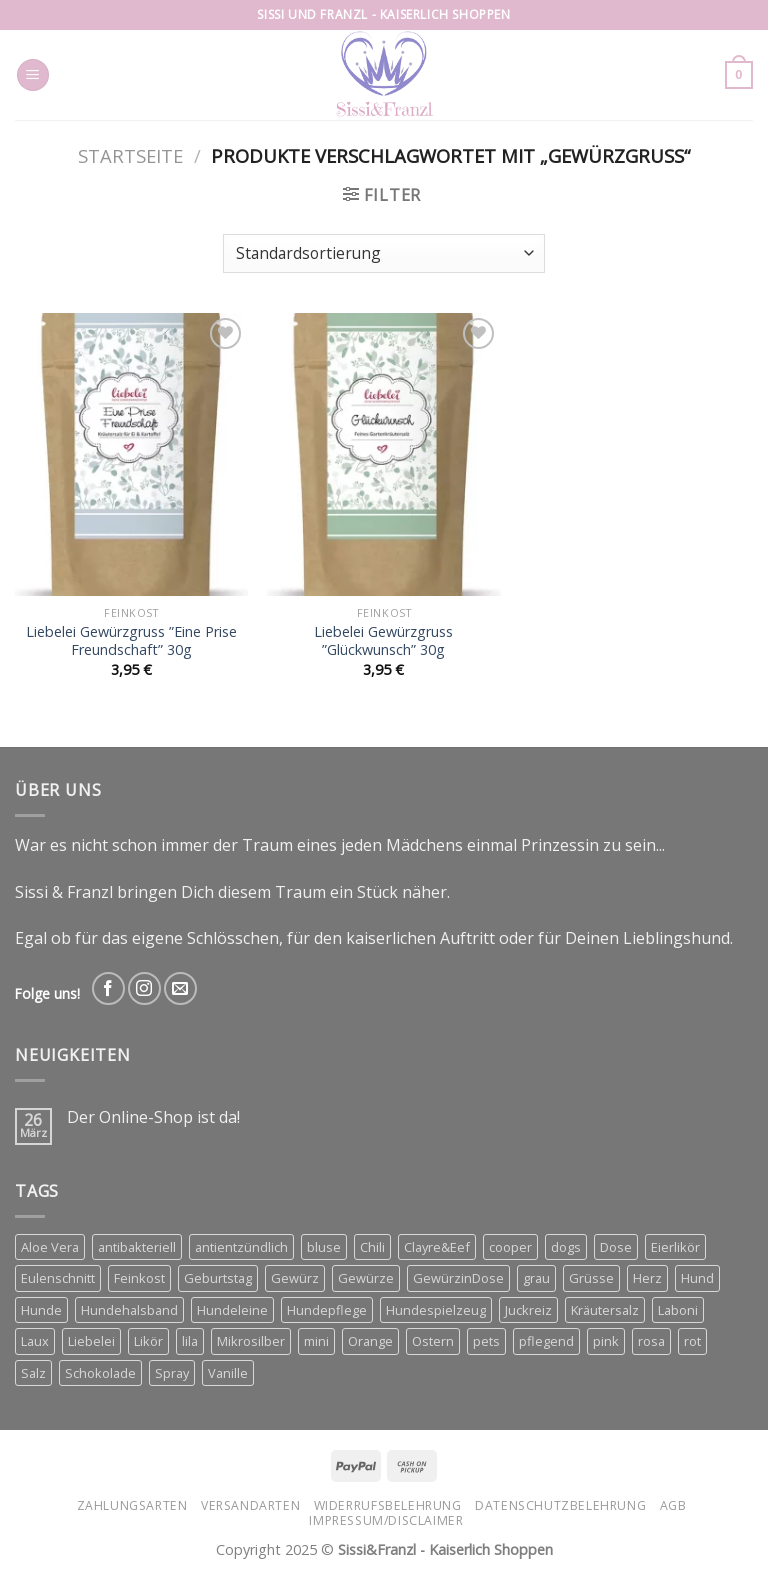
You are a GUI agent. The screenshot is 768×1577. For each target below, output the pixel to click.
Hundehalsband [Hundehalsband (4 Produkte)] (129, 1310)
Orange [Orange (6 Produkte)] (370, 1341)
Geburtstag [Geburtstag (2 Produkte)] (218, 1278)
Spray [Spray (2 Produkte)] (172, 1373)
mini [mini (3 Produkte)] (316, 1341)
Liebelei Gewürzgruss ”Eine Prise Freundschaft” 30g (131, 641)
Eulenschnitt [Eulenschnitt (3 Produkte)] (58, 1278)
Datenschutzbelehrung (560, 1505)
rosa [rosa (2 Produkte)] (651, 1341)
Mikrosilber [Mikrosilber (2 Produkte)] (251, 1341)
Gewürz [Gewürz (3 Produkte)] (295, 1278)
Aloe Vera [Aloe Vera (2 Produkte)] (50, 1247)
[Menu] (33, 75)
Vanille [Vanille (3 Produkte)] (228, 1373)
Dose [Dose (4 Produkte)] (616, 1247)
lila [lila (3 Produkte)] (190, 1341)
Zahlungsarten (132, 1505)
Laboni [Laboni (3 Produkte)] (678, 1310)
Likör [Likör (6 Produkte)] (148, 1341)
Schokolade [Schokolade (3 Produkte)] (100, 1373)
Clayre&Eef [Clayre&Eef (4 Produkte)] (437, 1247)
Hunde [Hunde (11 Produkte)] (41, 1310)
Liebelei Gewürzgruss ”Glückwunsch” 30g (383, 641)
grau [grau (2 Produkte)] (536, 1278)
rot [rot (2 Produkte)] (692, 1341)
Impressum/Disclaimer (386, 1520)
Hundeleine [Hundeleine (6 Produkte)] (232, 1310)
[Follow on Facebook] (108, 988)
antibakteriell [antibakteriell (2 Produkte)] (137, 1247)
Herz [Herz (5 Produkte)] (647, 1278)
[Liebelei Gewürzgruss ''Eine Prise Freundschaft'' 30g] (131, 454)
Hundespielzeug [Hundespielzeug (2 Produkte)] (436, 1310)
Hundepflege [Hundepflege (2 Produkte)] (327, 1310)
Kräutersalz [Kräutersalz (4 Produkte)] (605, 1310)
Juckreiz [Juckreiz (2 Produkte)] (528, 1310)
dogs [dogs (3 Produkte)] (566, 1247)
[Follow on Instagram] (144, 988)
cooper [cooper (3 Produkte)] (510, 1247)
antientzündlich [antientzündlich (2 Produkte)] (241, 1247)
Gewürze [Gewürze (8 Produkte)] (366, 1278)
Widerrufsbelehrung (388, 1505)
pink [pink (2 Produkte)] (606, 1341)
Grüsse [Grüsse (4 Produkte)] (591, 1278)
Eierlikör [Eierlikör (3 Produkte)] (675, 1247)
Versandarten (250, 1505)
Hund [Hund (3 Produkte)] (697, 1278)
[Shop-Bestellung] (383, 253)
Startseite (130, 155)
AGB (673, 1505)
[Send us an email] (180, 988)
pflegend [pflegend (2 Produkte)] (546, 1341)
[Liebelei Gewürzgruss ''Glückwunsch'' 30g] (383, 454)
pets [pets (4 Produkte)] (486, 1341)
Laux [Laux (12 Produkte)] (35, 1341)
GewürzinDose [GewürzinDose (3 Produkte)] (458, 1278)
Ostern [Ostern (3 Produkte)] (433, 1341)
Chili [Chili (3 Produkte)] (372, 1247)
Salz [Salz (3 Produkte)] (33, 1373)
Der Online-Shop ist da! (153, 1117)
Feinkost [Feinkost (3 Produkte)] (139, 1278)
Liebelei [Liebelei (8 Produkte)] (91, 1341)
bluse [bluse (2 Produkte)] (324, 1247)
